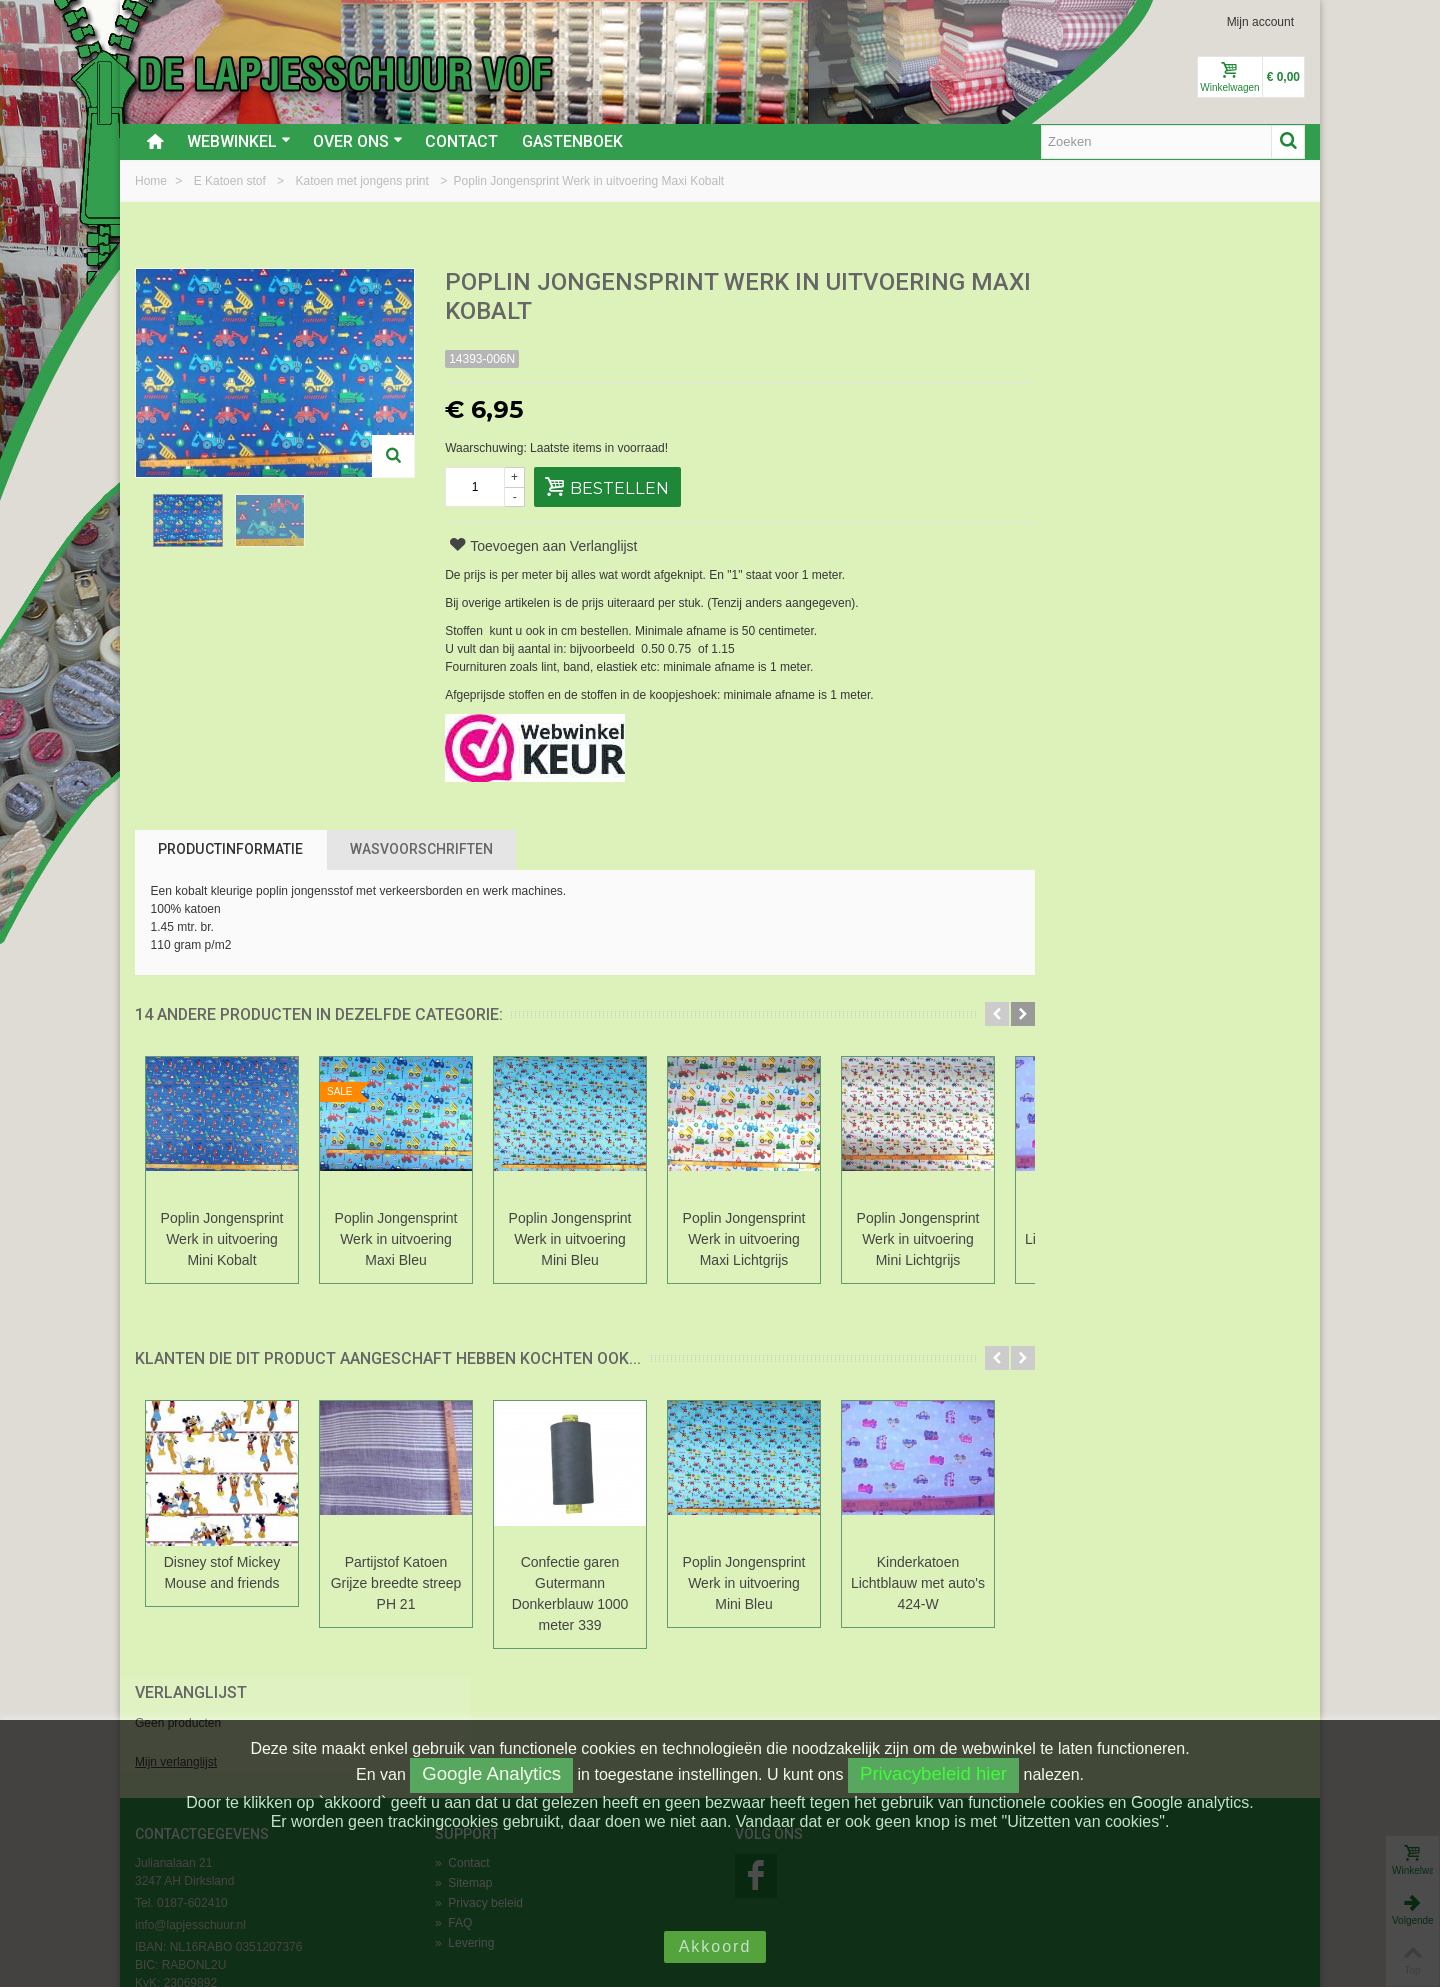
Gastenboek (572, 141)
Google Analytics (491, 1773)
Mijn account (1260, 22)
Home (152, 181)
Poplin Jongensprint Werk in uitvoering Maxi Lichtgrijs (744, 1239)
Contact (461, 141)
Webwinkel (239, 141)
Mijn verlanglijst (1076, 353)
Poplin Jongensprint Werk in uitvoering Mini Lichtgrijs (918, 1239)
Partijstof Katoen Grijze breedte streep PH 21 (396, 1583)
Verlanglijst (1091, 283)
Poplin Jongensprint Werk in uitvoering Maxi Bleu (396, 1239)
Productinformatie (230, 849)
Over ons (358, 141)
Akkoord (715, 1946)
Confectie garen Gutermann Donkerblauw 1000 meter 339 (570, 1593)
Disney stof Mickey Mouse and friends (222, 1572)
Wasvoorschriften (421, 849)
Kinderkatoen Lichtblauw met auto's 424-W (918, 1583)
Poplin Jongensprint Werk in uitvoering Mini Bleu (570, 1239)
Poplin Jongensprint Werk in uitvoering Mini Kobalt (222, 1239)
